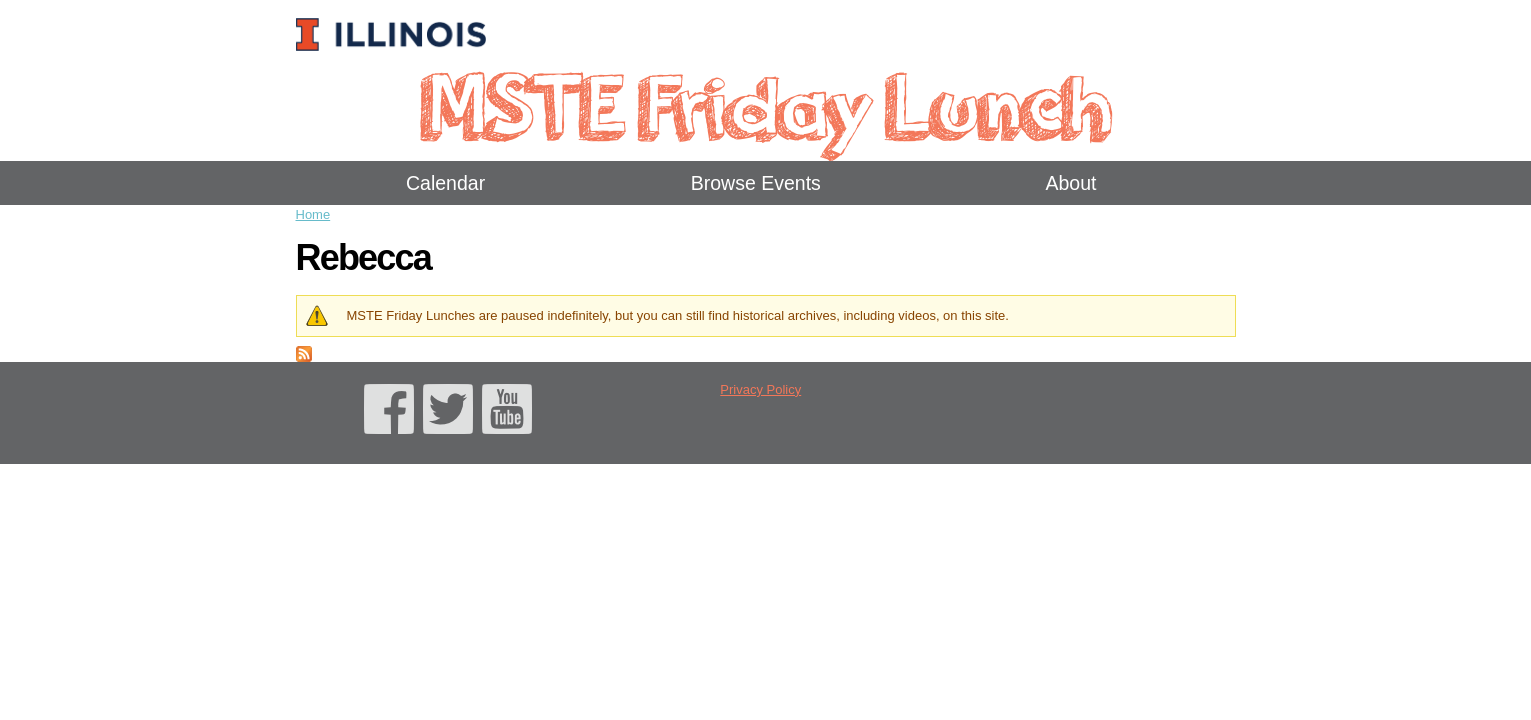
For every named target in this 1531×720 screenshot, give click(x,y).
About (1070, 183)
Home (313, 214)
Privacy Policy (760, 389)
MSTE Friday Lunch (765, 104)
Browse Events (756, 183)
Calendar (445, 183)
